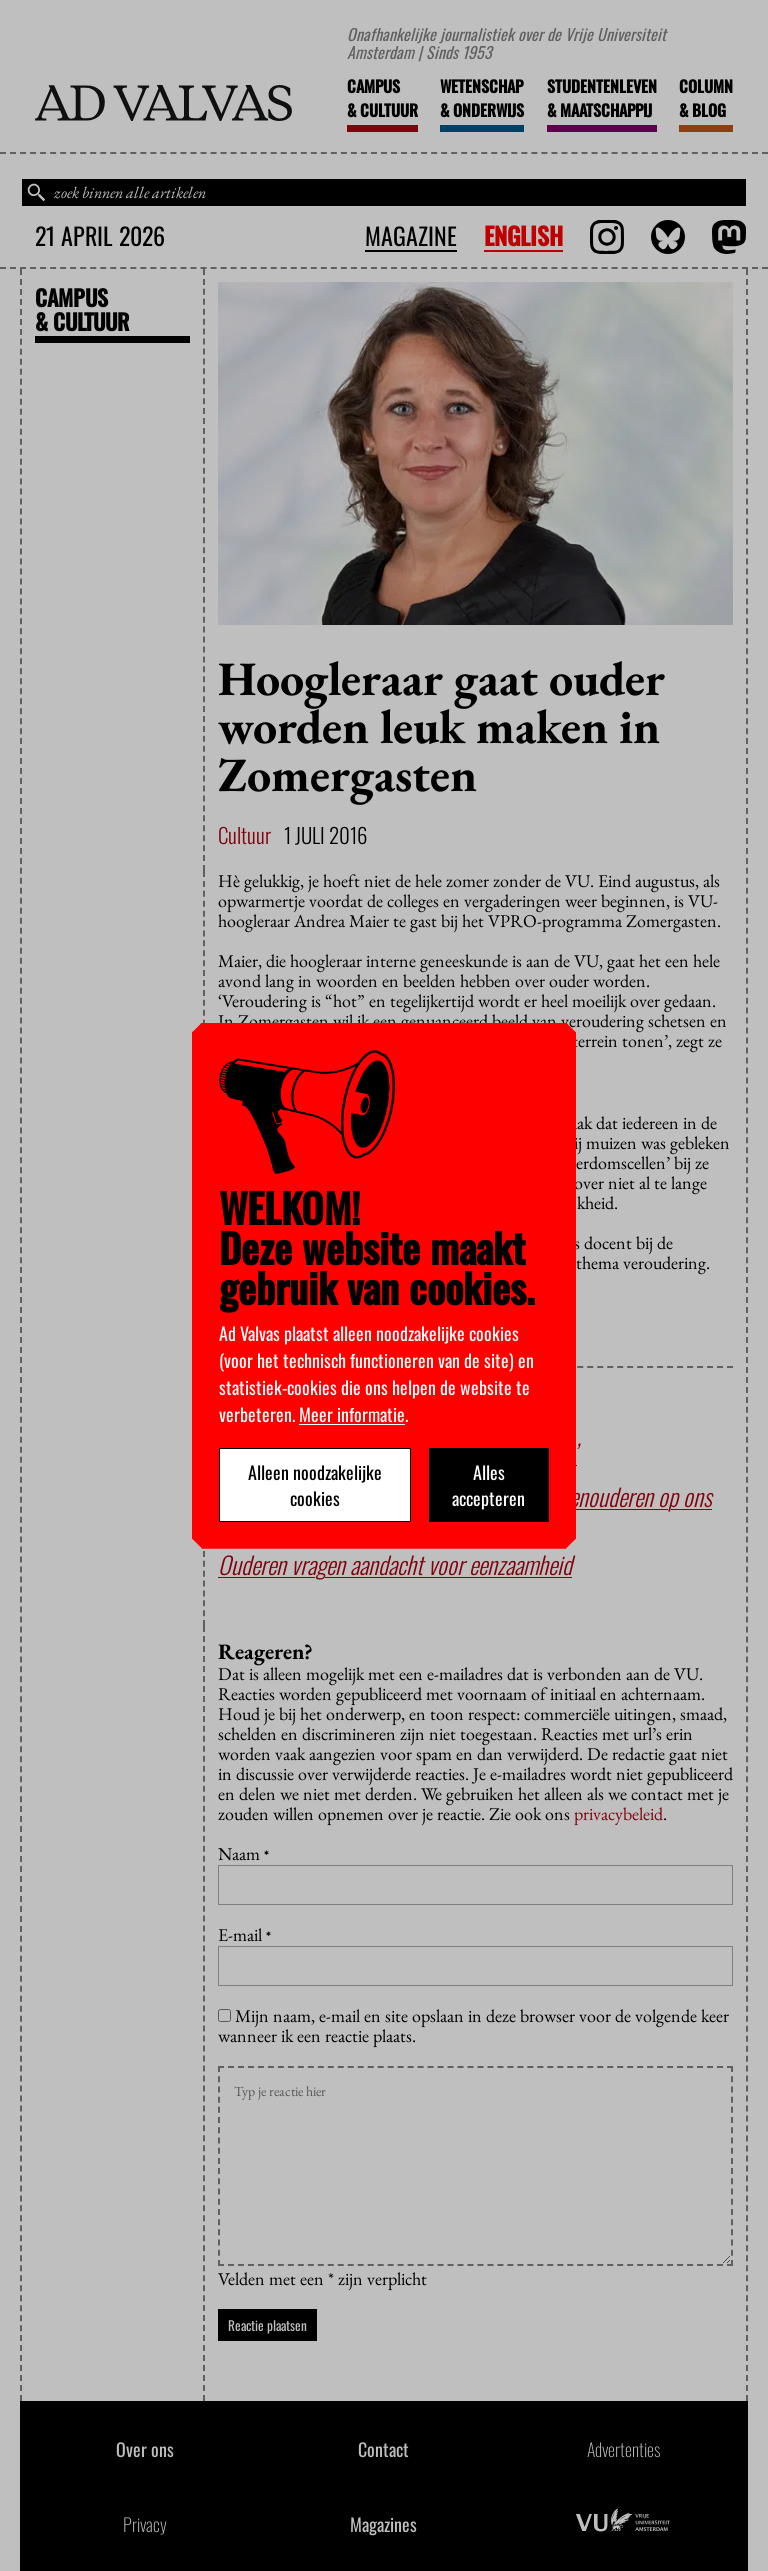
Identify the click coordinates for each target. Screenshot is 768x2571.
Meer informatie (352, 1414)
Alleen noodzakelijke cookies (315, 1485)
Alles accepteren (488, 1485)
